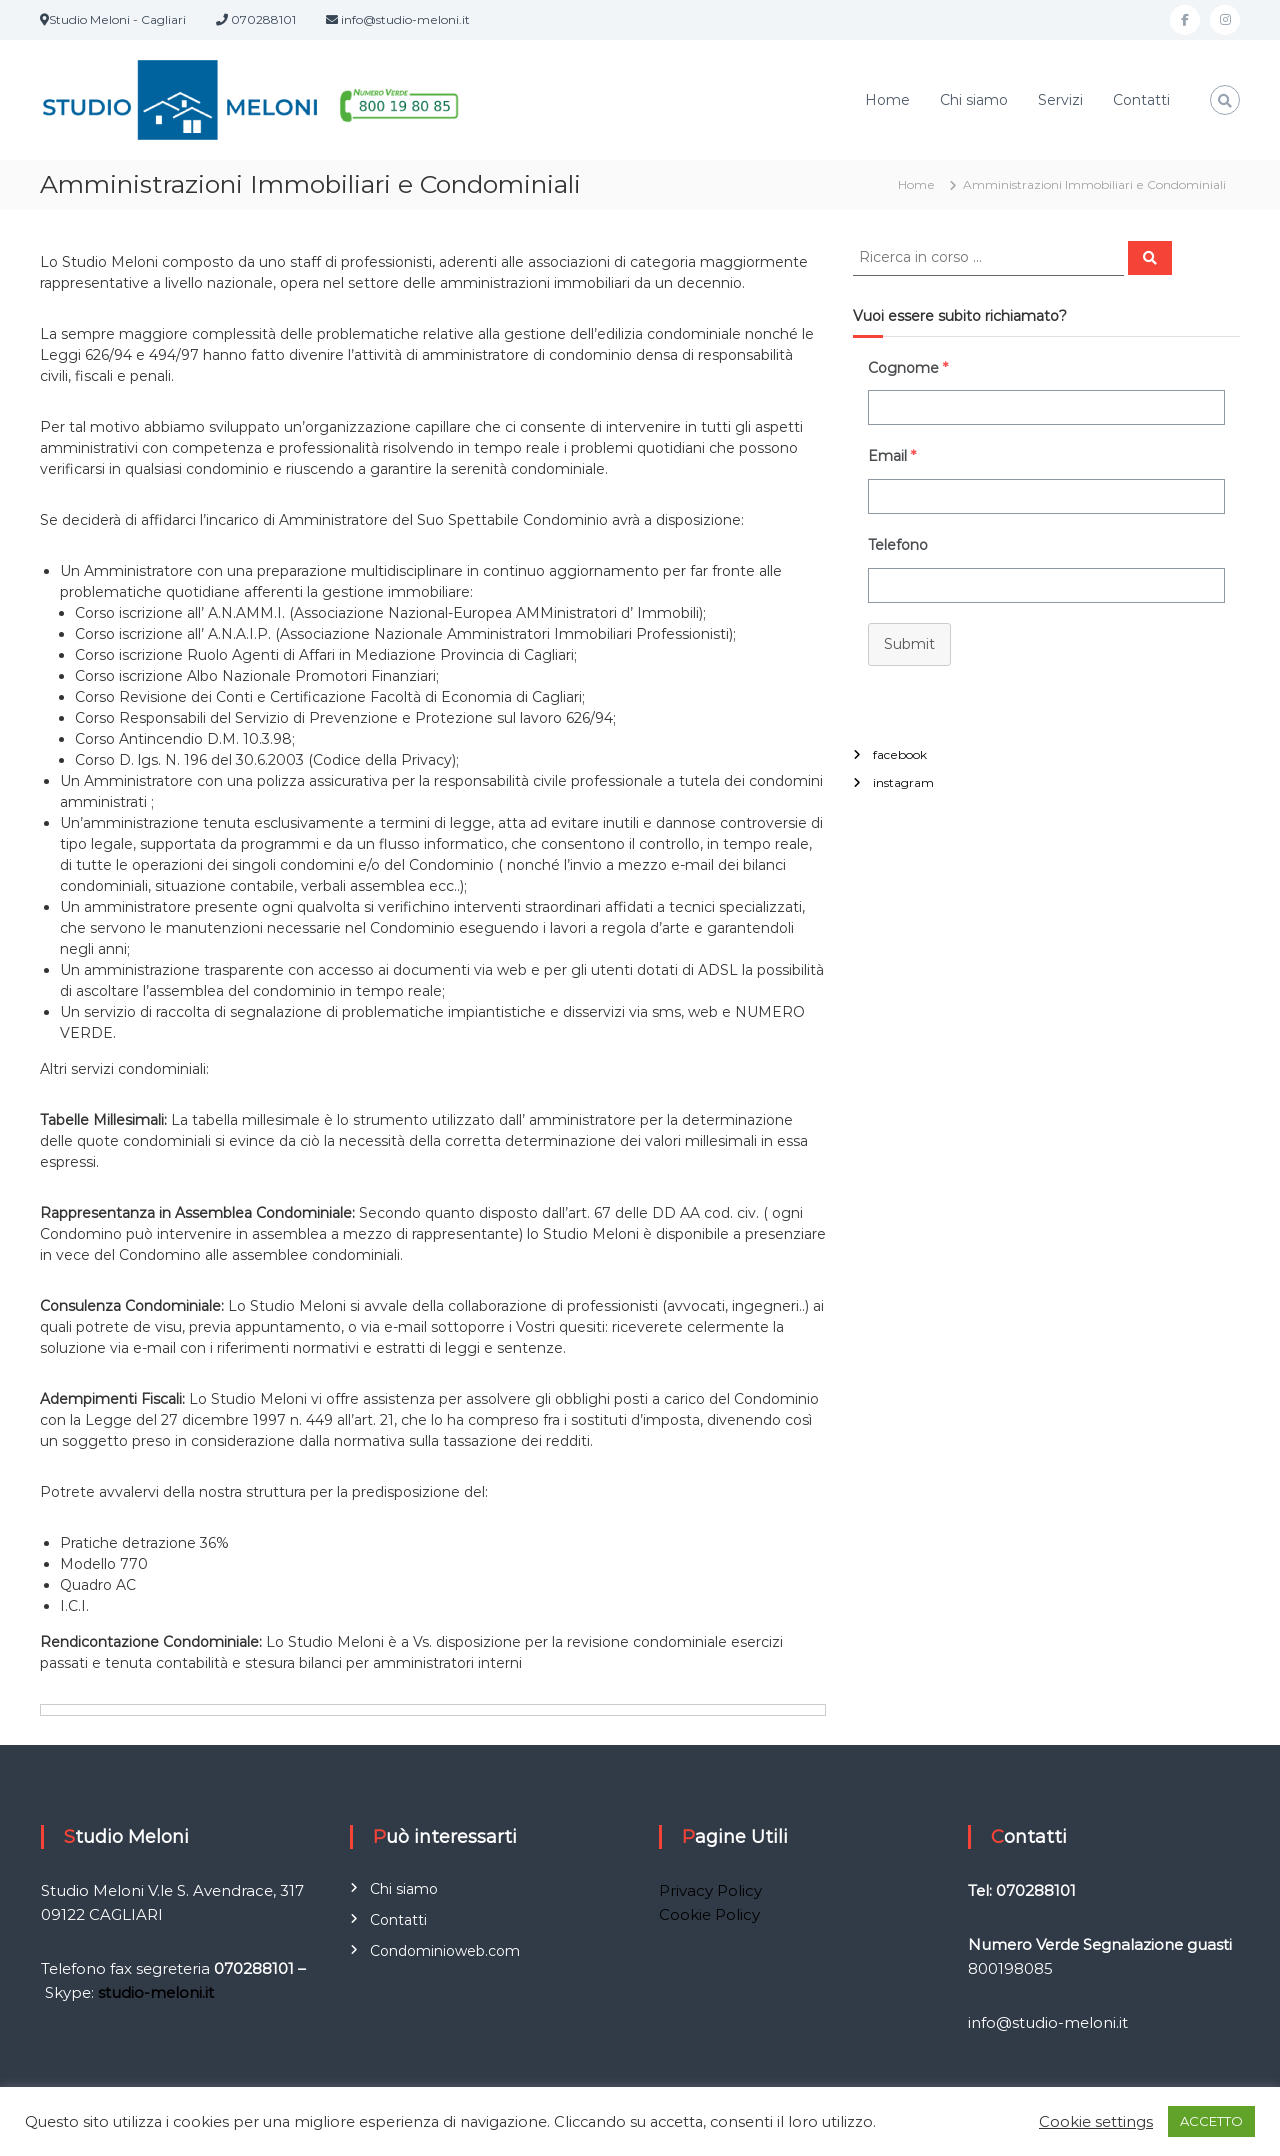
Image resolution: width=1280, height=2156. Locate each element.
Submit (909, 644)
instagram (903, 782)
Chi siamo (974, 100)
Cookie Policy (709, 1914)
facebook (900, 754)
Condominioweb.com (445, 1951)
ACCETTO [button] (1211, 2121)
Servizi (1060, 100)
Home (887, 100)
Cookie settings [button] (1096, 2122)
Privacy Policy (710, 1890)
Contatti (1141, 100)
